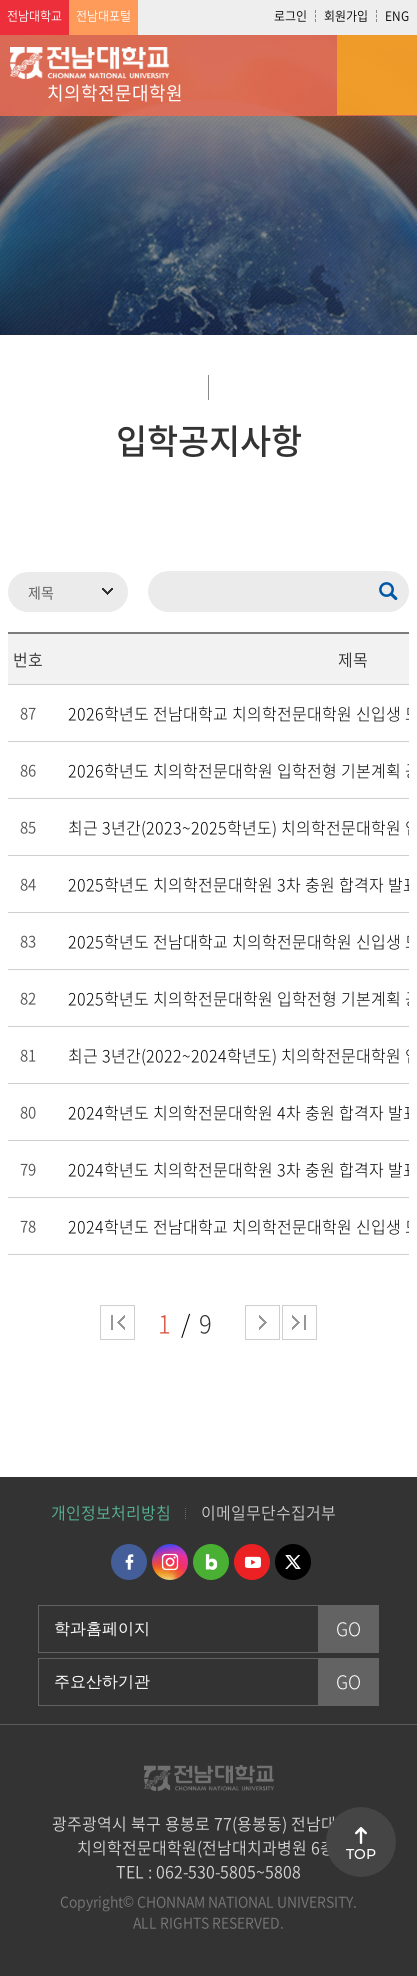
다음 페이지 (262, 1322)
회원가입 (346, 16)
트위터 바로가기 (293, 1562)
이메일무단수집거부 (268, 1512)
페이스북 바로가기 (129, 1562)
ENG (397, 16)
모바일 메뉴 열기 (377, 75)
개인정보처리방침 (111, 1512)
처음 (117, 1322)
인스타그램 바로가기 (170, 1562)
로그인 (290, 16)
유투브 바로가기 (252, 1562)
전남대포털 (103, 16)
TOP (361, 1854)
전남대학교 (34, 16)
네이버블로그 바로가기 (211, 1562)
